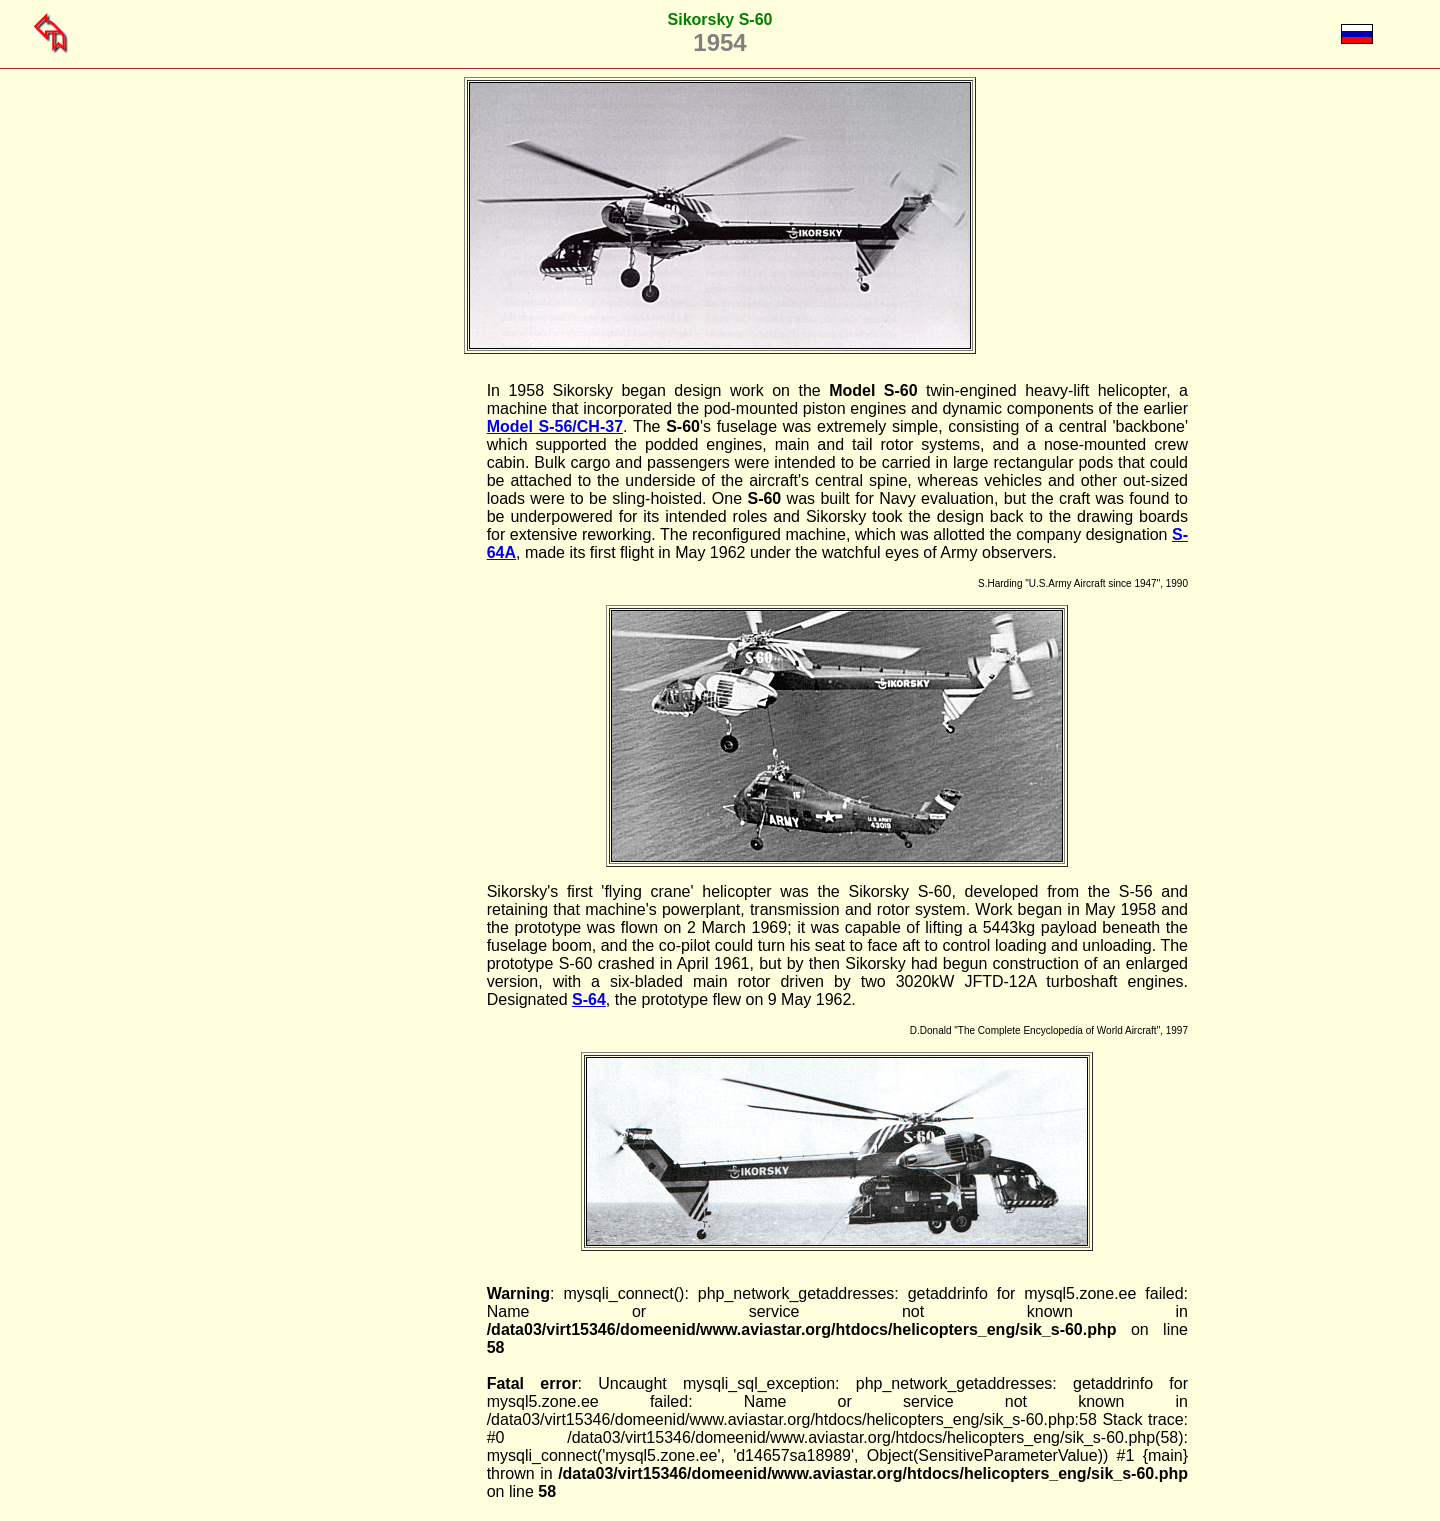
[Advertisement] (385, 682)
